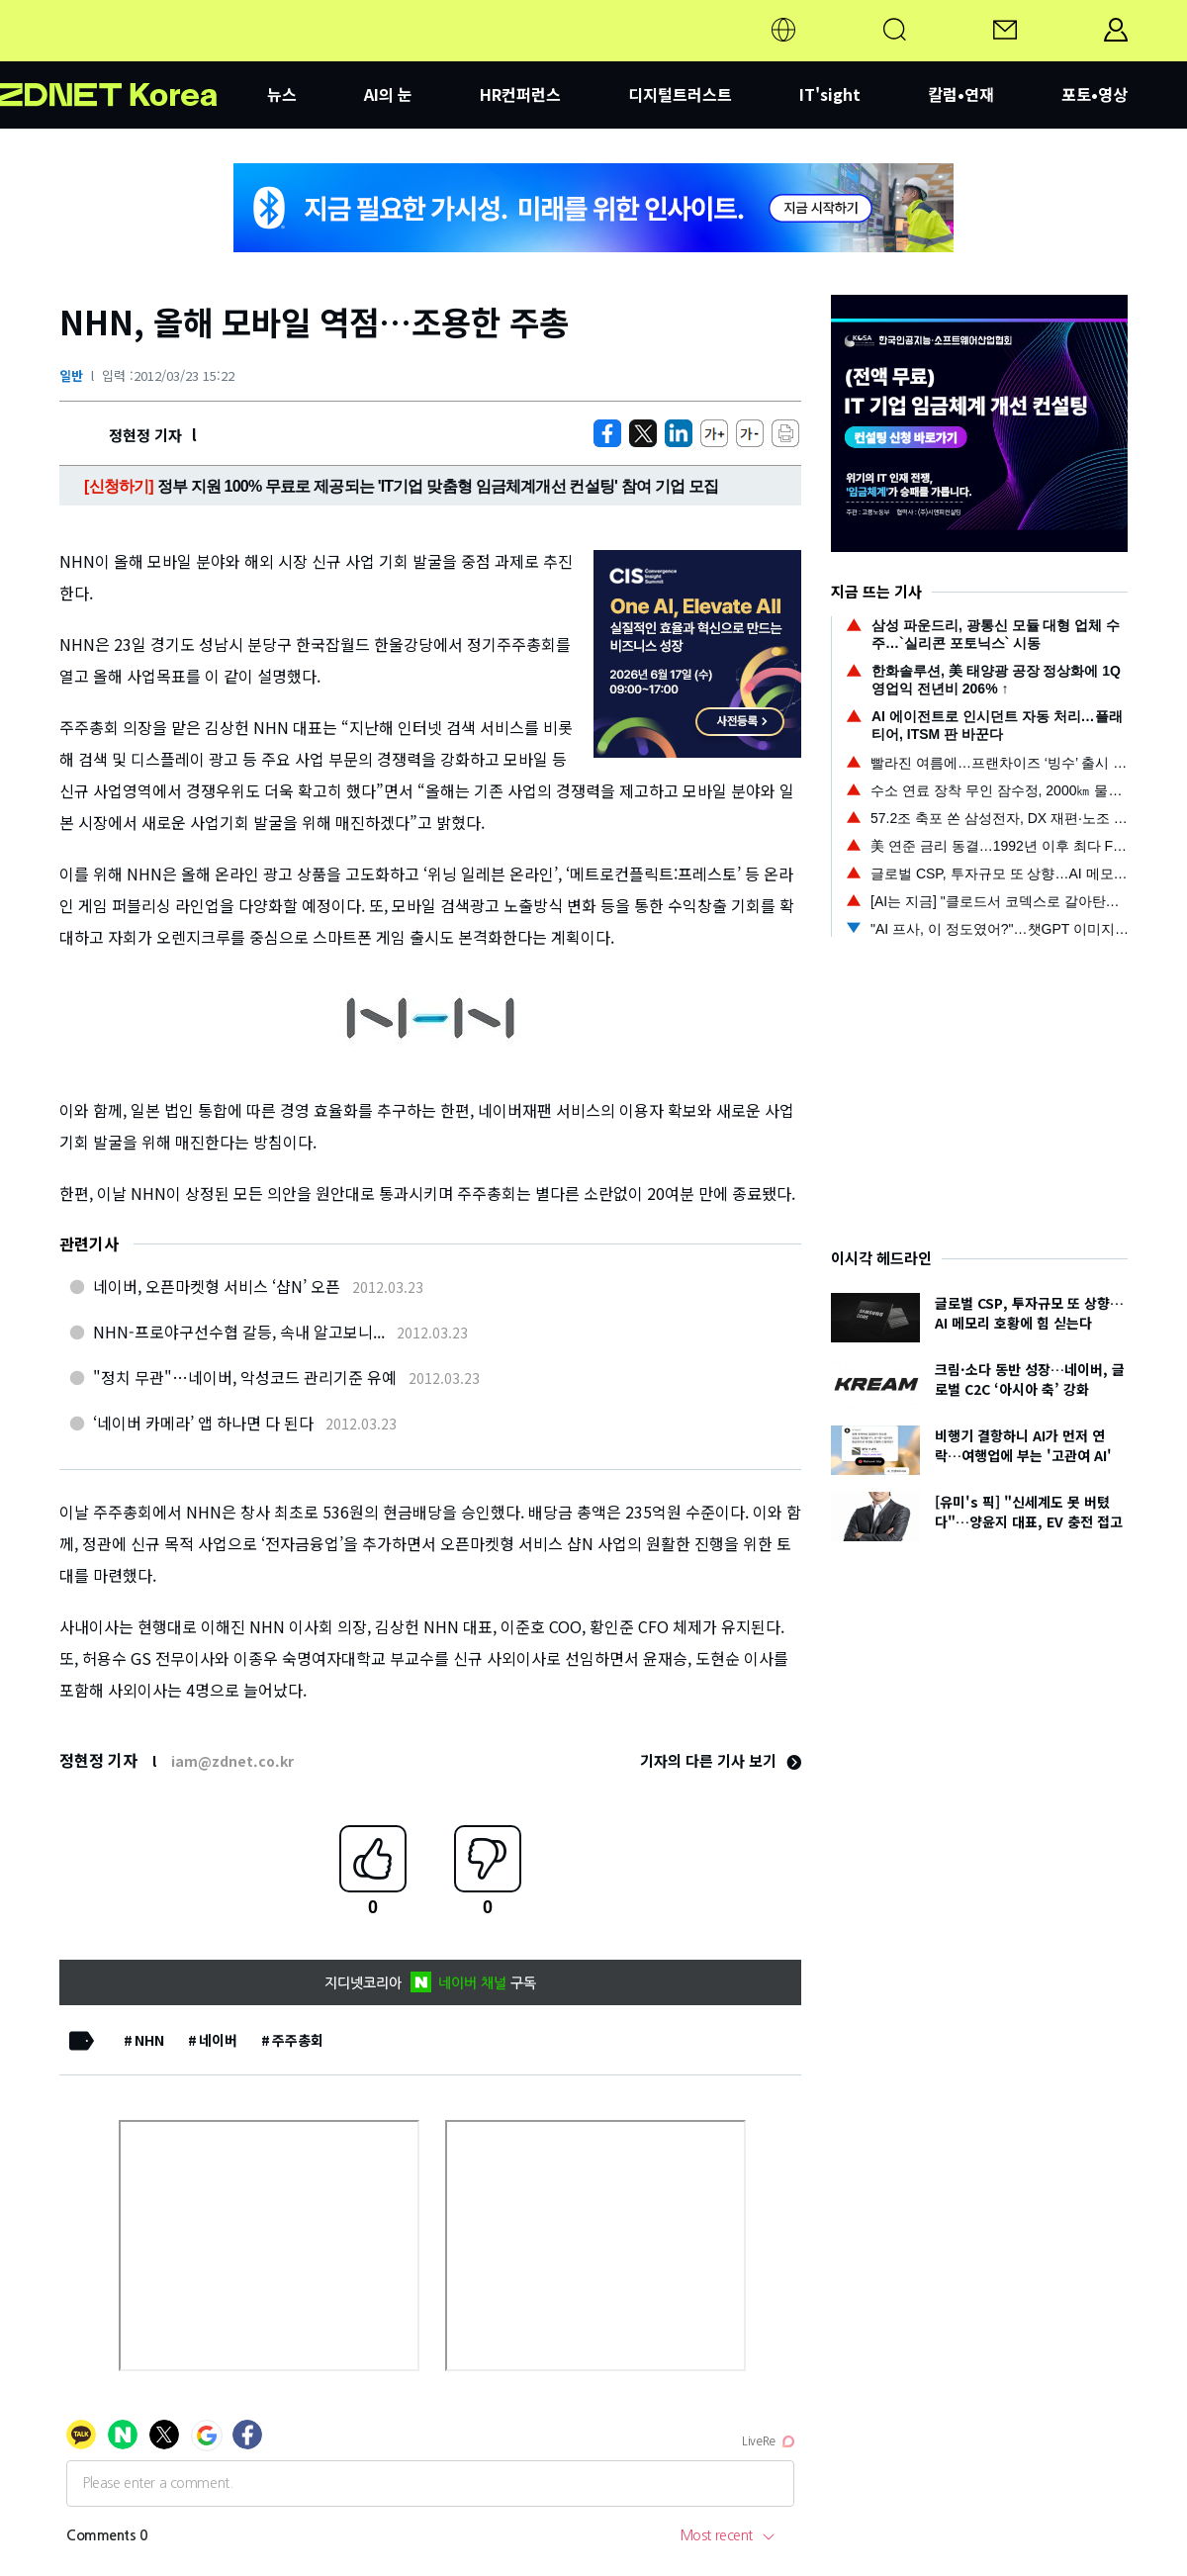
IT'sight (830, 94)
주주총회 (297, 2040)
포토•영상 (1094, 94)
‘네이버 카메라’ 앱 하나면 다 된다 (203, 1422)
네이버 (218, 2040)
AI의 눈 (388, 94)
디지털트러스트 (680, 94)
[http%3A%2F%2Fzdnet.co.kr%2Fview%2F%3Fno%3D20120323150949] (678, 433)
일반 (71, 375)
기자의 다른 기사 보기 (720, 1760)
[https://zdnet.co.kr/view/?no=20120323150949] (607, 433)
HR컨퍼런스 (520, 94)
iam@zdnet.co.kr (232, 1761)
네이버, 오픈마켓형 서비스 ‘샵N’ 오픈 (216, 1286)
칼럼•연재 (961, 94)
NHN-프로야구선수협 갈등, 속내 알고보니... (239, 1331)
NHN (149, 2040)
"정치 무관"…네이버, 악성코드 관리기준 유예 (245, 1377)
